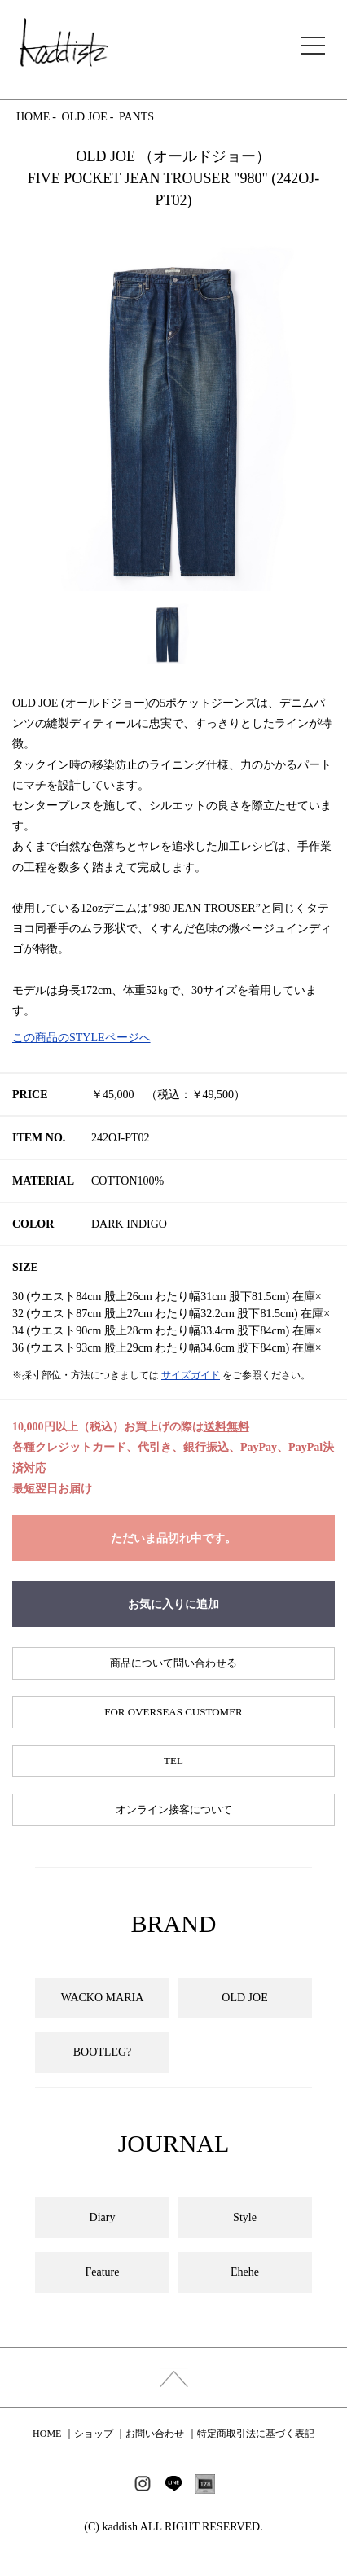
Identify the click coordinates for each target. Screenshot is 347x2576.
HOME (33, 117)
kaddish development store (64, 42)
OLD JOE (84, 117)
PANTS (136, 117)
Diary (103, 2217)
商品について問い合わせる (173, 1663)
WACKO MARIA (102, 1997)
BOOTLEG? (102, 2052)
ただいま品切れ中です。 (173, 1538)
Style (245, 2217)
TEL (173, 1761)
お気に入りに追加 (173, 1604)
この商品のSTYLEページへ (81, 1038)
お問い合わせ (154, 2433)
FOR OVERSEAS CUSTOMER (173, 1712)
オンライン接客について (174, 1809)
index (173, 2377)
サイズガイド (190, 1375)
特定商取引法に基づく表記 (255, 2433)
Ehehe (245, 2272)
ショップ (93, 2433)
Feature (103, 2272)
